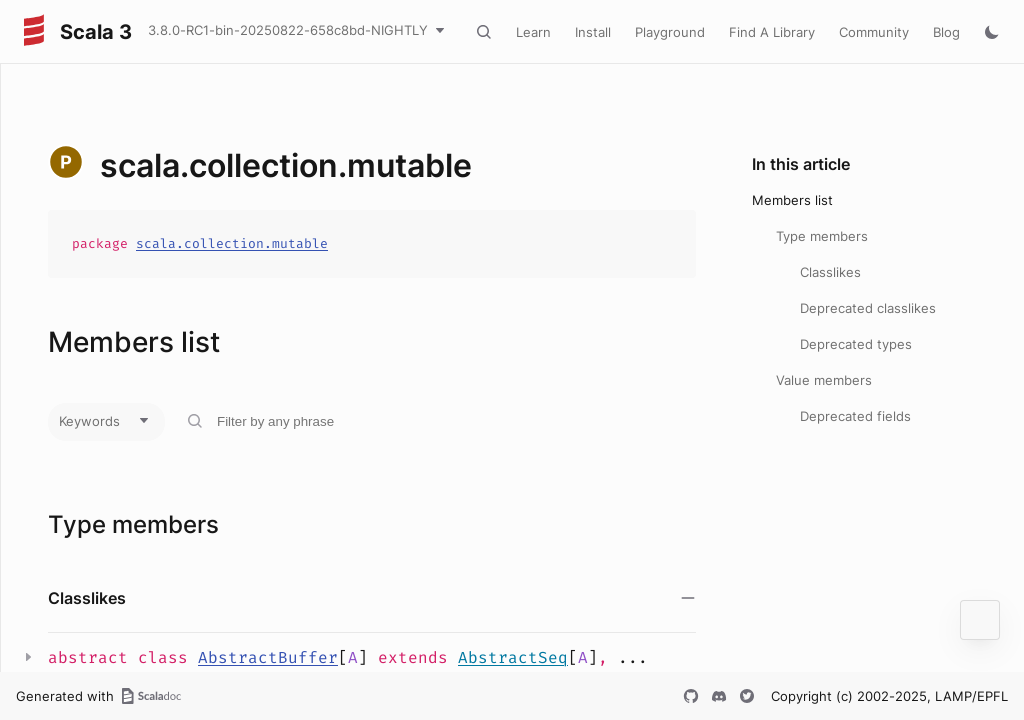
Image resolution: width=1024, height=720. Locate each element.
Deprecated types (856, 344)
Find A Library (772, 32)
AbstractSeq (513, 657)
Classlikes (830, 272)
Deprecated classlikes (868, 308)
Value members (824, 380)
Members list (792, 200)
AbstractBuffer (268, 657)
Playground (670, 32)
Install (593, 32)
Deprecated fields (855, 416)
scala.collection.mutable (232, 243)
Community (874, 32)
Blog (946, 32)
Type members (822, 236)
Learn (533, 32)
